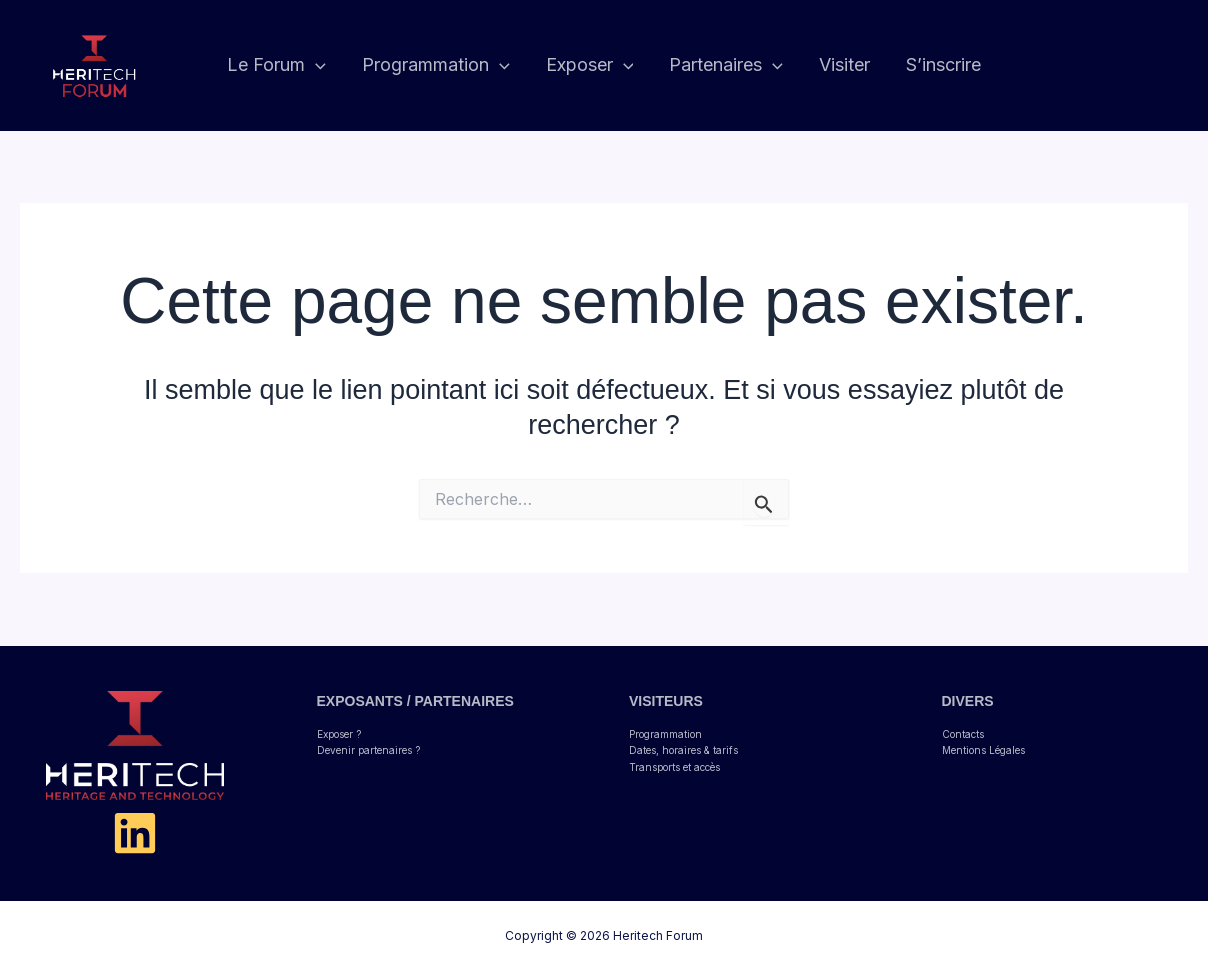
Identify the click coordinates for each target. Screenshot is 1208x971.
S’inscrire (943, 64)
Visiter (844, 64)
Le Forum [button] (276, 65)
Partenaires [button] (726, 65)
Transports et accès (674, 767)
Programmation (665, 734)
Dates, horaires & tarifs (683, 750)
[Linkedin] (135, 833)
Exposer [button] (590, 65)
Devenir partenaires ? (368, 750)
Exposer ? (339, 734)
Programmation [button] (436, 65)
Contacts (963, 734)
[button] (315, 65)
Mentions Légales (983, 750)
